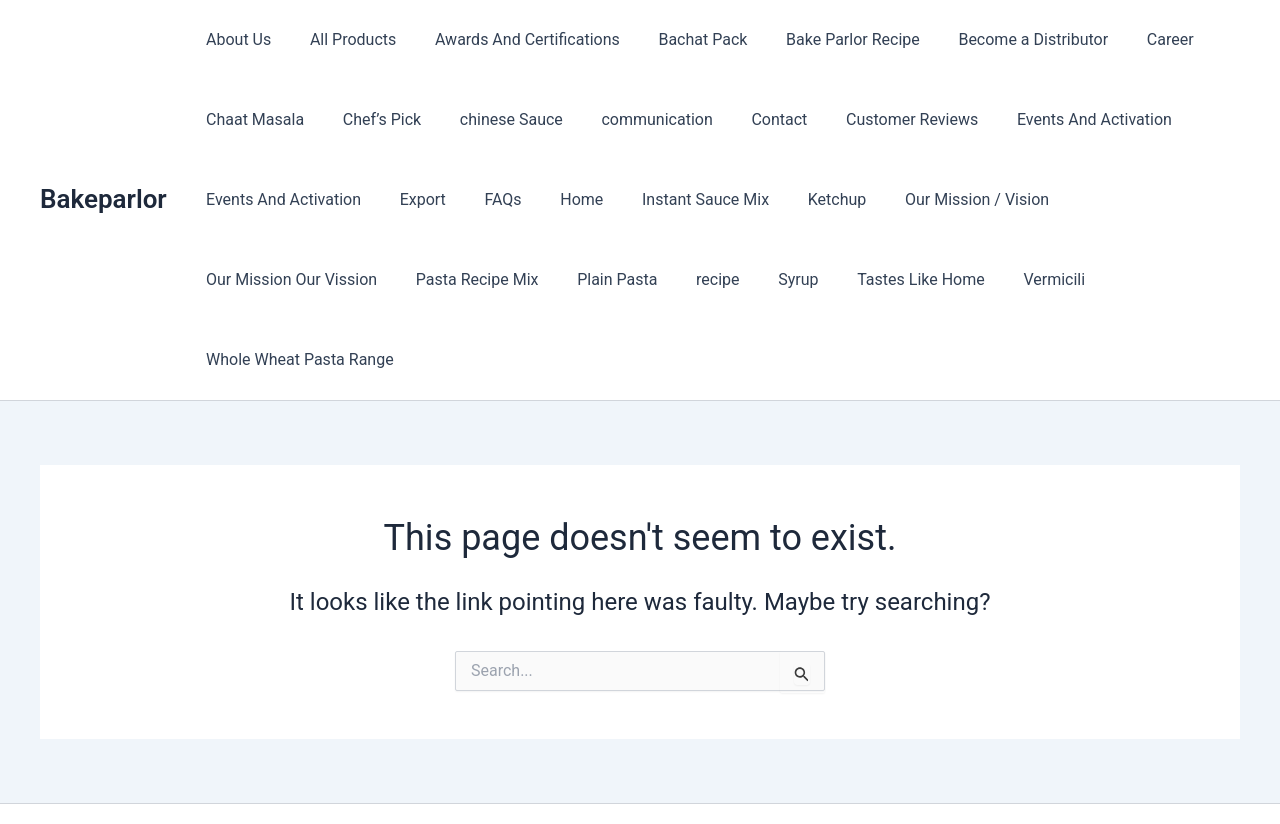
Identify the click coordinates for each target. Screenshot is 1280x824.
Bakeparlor (103, 159)
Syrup (565, 279)
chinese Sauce (494, 119)
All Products (343, 39)
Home (558, 199)
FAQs (486, 199)
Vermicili (808, 279)
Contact (749, 119)
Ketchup (800, 199)
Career (1127, 39)
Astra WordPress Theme (792, 773)
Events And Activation (1051, 119)
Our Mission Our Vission (1123, 199)
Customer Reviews (875, 119)
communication (633, 119)
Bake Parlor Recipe (823, 39)
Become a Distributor (997, 39)
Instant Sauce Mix (675, 199)
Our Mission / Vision (934, 199)
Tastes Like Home (682, 279)
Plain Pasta (397, 279)
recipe (492, 279)
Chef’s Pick (372, 119)
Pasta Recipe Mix (264, 279)
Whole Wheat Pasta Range (965, 279)
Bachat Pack (679, 39)
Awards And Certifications (510, 39)
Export (413, 199)
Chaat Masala (252, 119)
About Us (235, 39)
